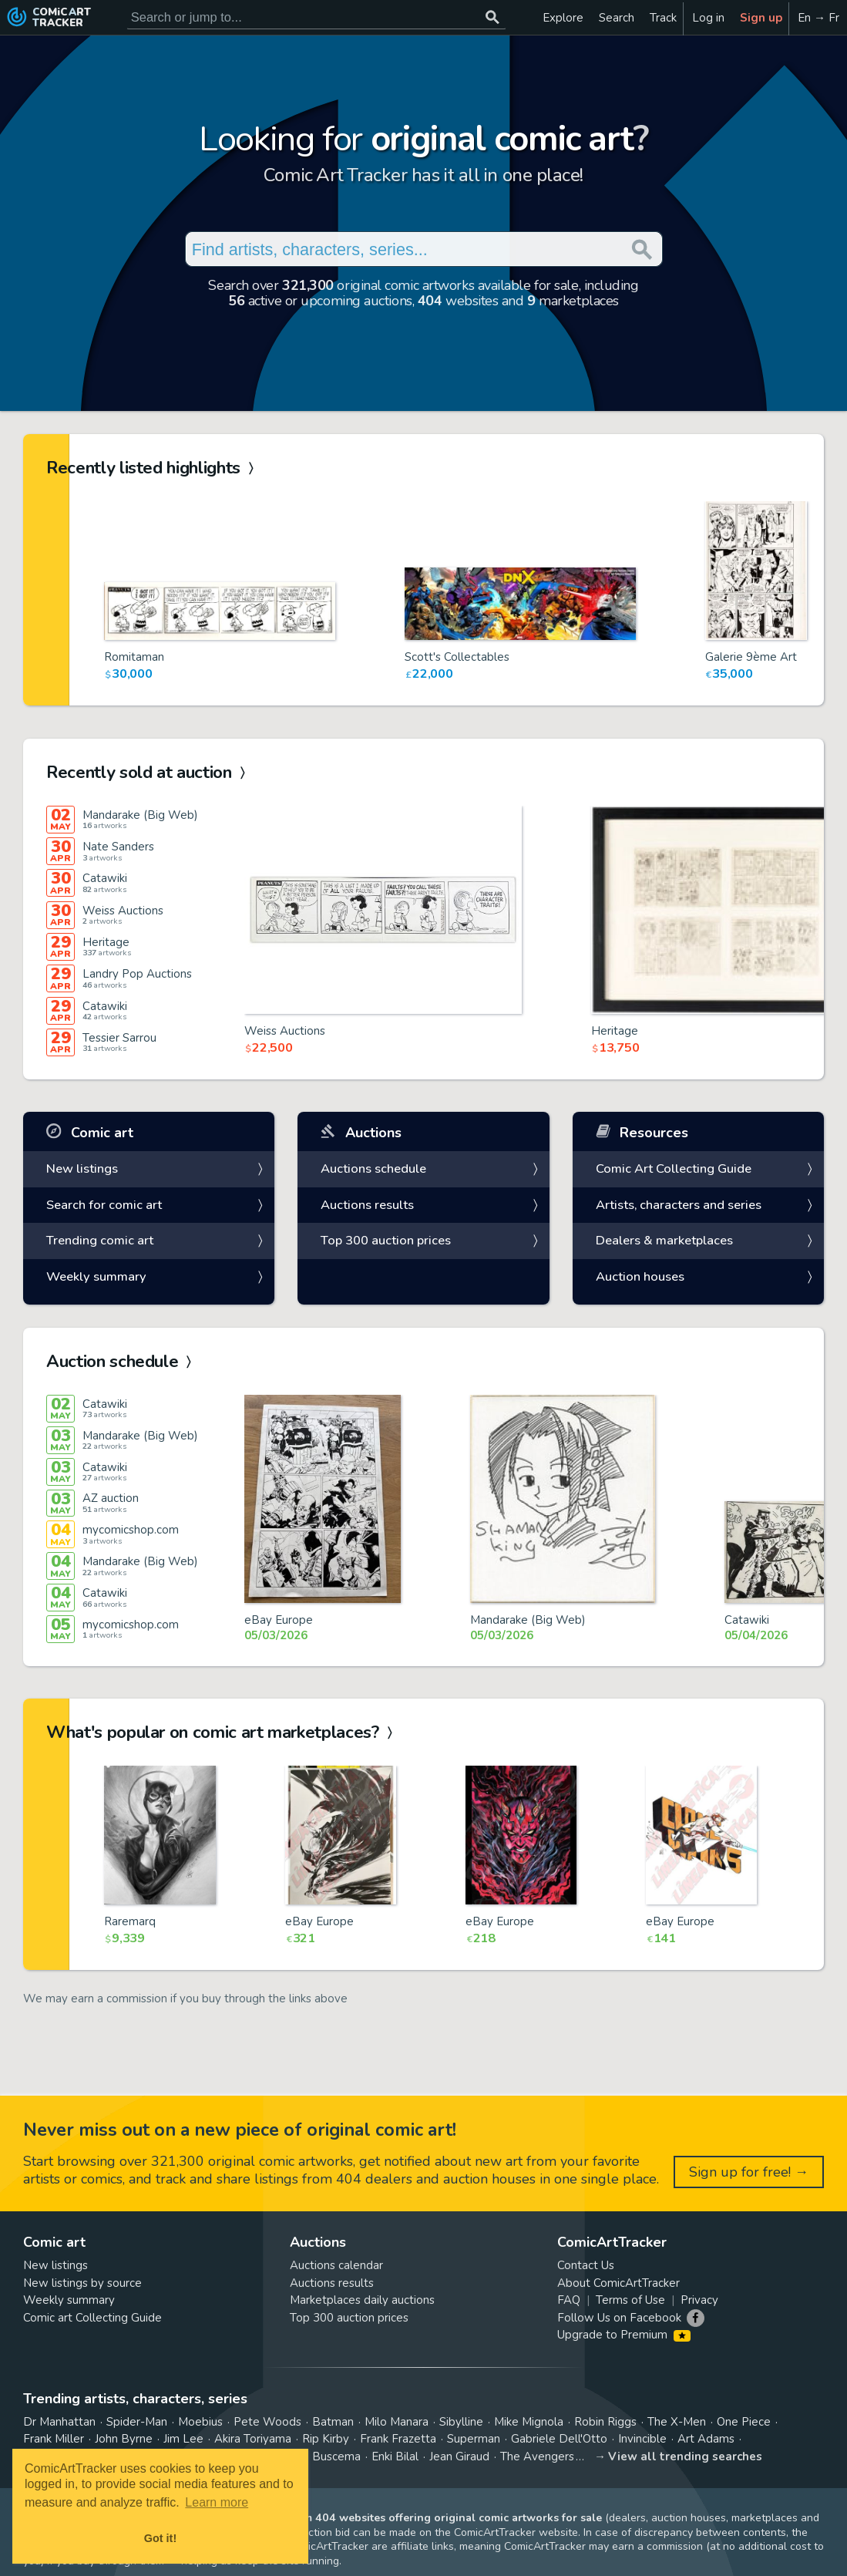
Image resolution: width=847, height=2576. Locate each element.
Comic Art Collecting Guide (673, 1168)
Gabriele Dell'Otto (559, 2438)
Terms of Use (630, 2300)
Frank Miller (53, 2438)
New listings (82, 1168)
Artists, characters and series (678, 1205)
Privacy (699, 2300)
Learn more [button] (216, 2502)
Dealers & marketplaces (664, 1240)
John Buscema (323, 2456)
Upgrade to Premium (624, 2334)
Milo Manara (397, 2422)
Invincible (642, 2438)
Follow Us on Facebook (619, 2317)
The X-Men (676, 2422)
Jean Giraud (459, 2456)
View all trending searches (685, 2456)
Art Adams (705, 2438)
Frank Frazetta (398, 2438)
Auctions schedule (373, 1168)
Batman (333, 2422)
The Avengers (537, 2456)
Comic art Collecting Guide (92, 2317)
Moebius (200, 2422)
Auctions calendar (336, 2265)
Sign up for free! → (748, 2172)
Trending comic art (99, 1240)
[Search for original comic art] (316, 17)
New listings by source (82, 2283)
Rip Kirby (325, 2438)
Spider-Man (136, 2422)
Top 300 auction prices (386, 1240)
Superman (473, 2438)
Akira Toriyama (252, 2438)
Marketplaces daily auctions (362, 2300)
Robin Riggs (605, 2422)
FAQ (568, 2300)
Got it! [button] (160, 2538)
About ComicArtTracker (618, 2283)
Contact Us (585, 2265)
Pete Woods (267, 2422)
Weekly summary (96, 1276)
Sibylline (461, 2422)
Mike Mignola (528, 2422)
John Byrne (124, 2438)
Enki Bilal (394, 2456)
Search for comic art (104, 1205)
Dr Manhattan (59, 2422)
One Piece (744, 2422)
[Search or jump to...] (493, 17)
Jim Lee (183, 2438)
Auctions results (367, 1205)
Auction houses (640, 1276)
